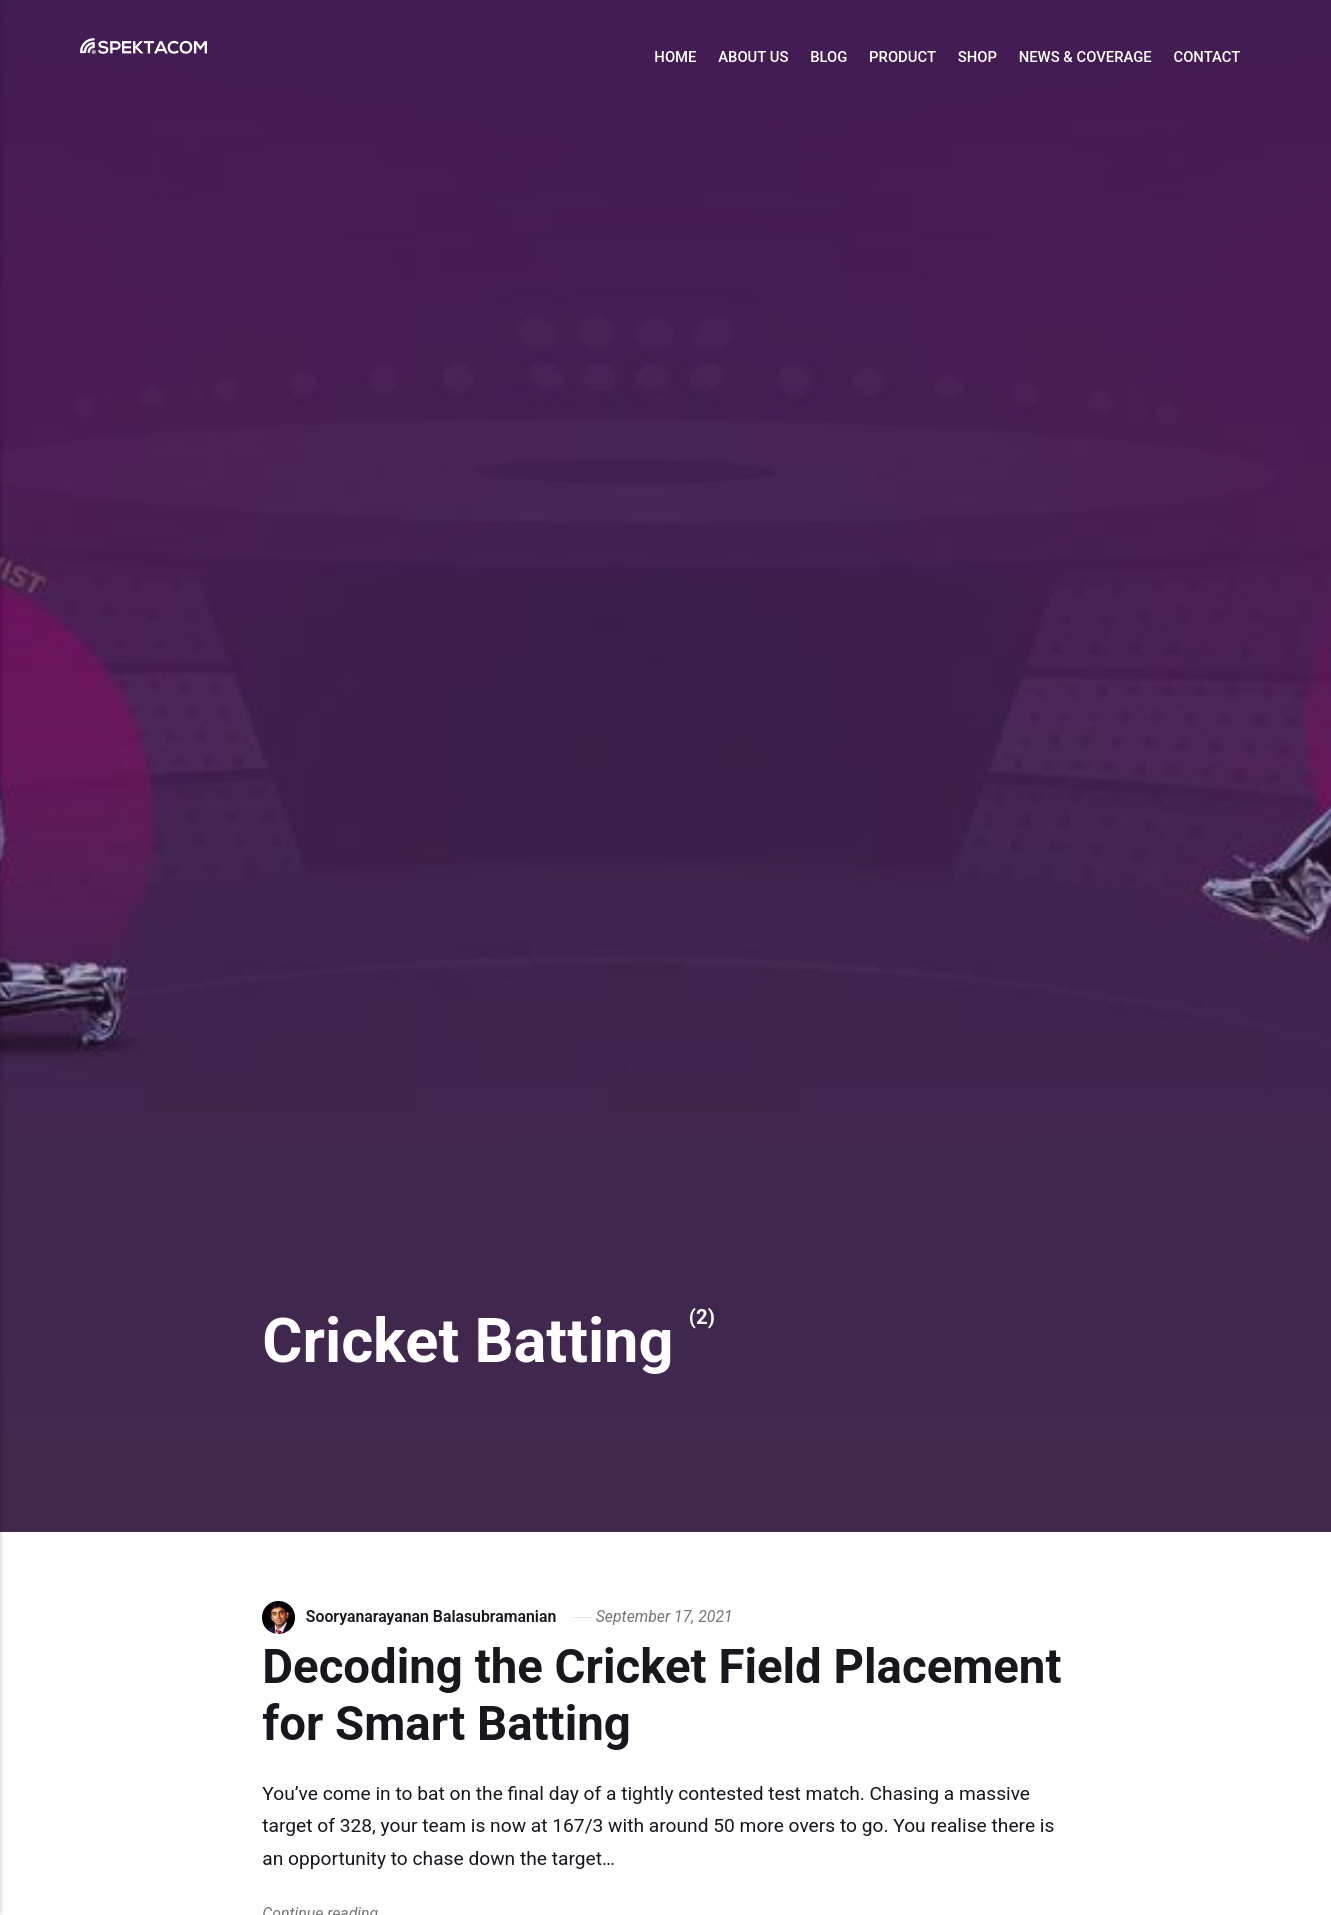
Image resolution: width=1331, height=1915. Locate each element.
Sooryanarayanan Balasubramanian (431, 1616)
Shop (977, 57)
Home (675, 57)
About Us (753, 57)
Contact (1206, 57)
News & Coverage (1085, 57)
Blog (828, 57)
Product (902, 57)
